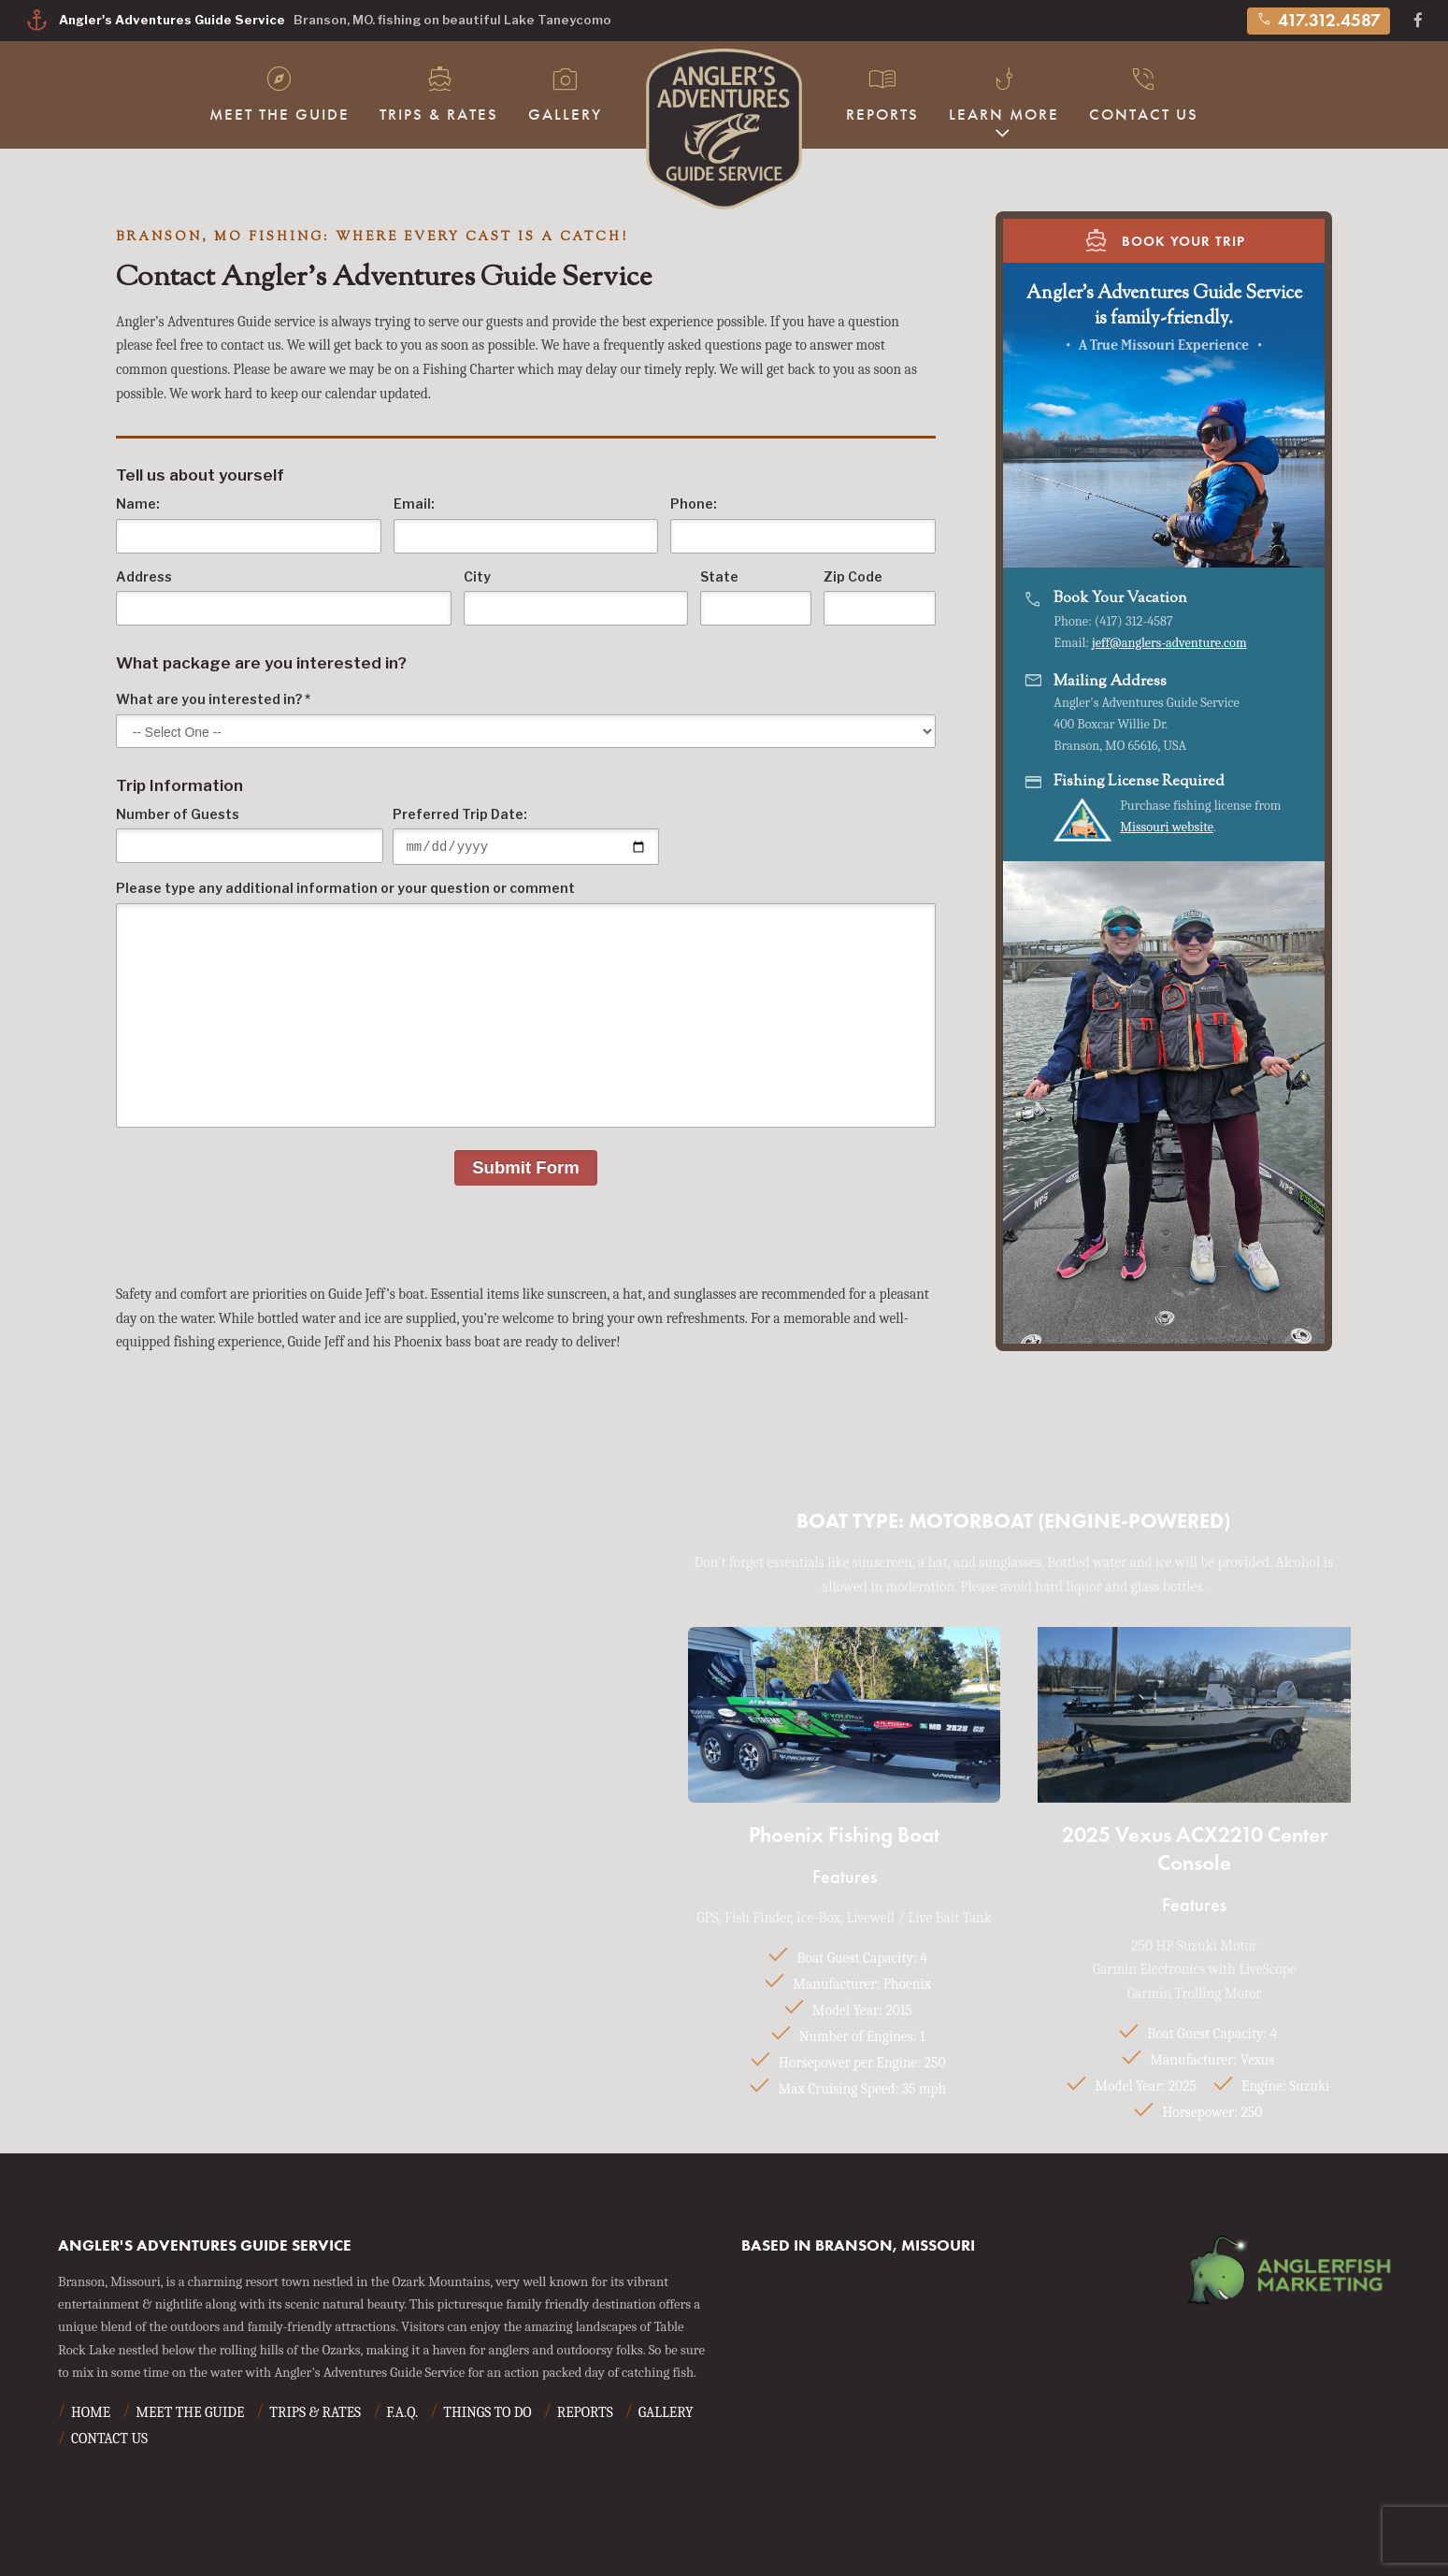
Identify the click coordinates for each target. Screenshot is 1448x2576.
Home (90, 2415)
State (756, 597)
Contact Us (1143, 92)
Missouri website (1166, 827)
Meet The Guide (279, 92)
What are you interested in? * (526, 719)
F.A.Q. (402, 2415)
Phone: (803, 525)
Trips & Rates (439, 92)
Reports (882, 92)
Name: (248, 525)
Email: (526, 525)
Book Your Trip (1164, 240)
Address (284, 597)
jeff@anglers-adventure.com (1169, 643)
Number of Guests (249, 835)
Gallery (565, 92)
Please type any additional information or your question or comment (526, 1007)
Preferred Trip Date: (526, 838)
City (576, 597)
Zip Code (880, 597)
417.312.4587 (1318, 19)
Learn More (1004, 92)
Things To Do (487, 2415)
